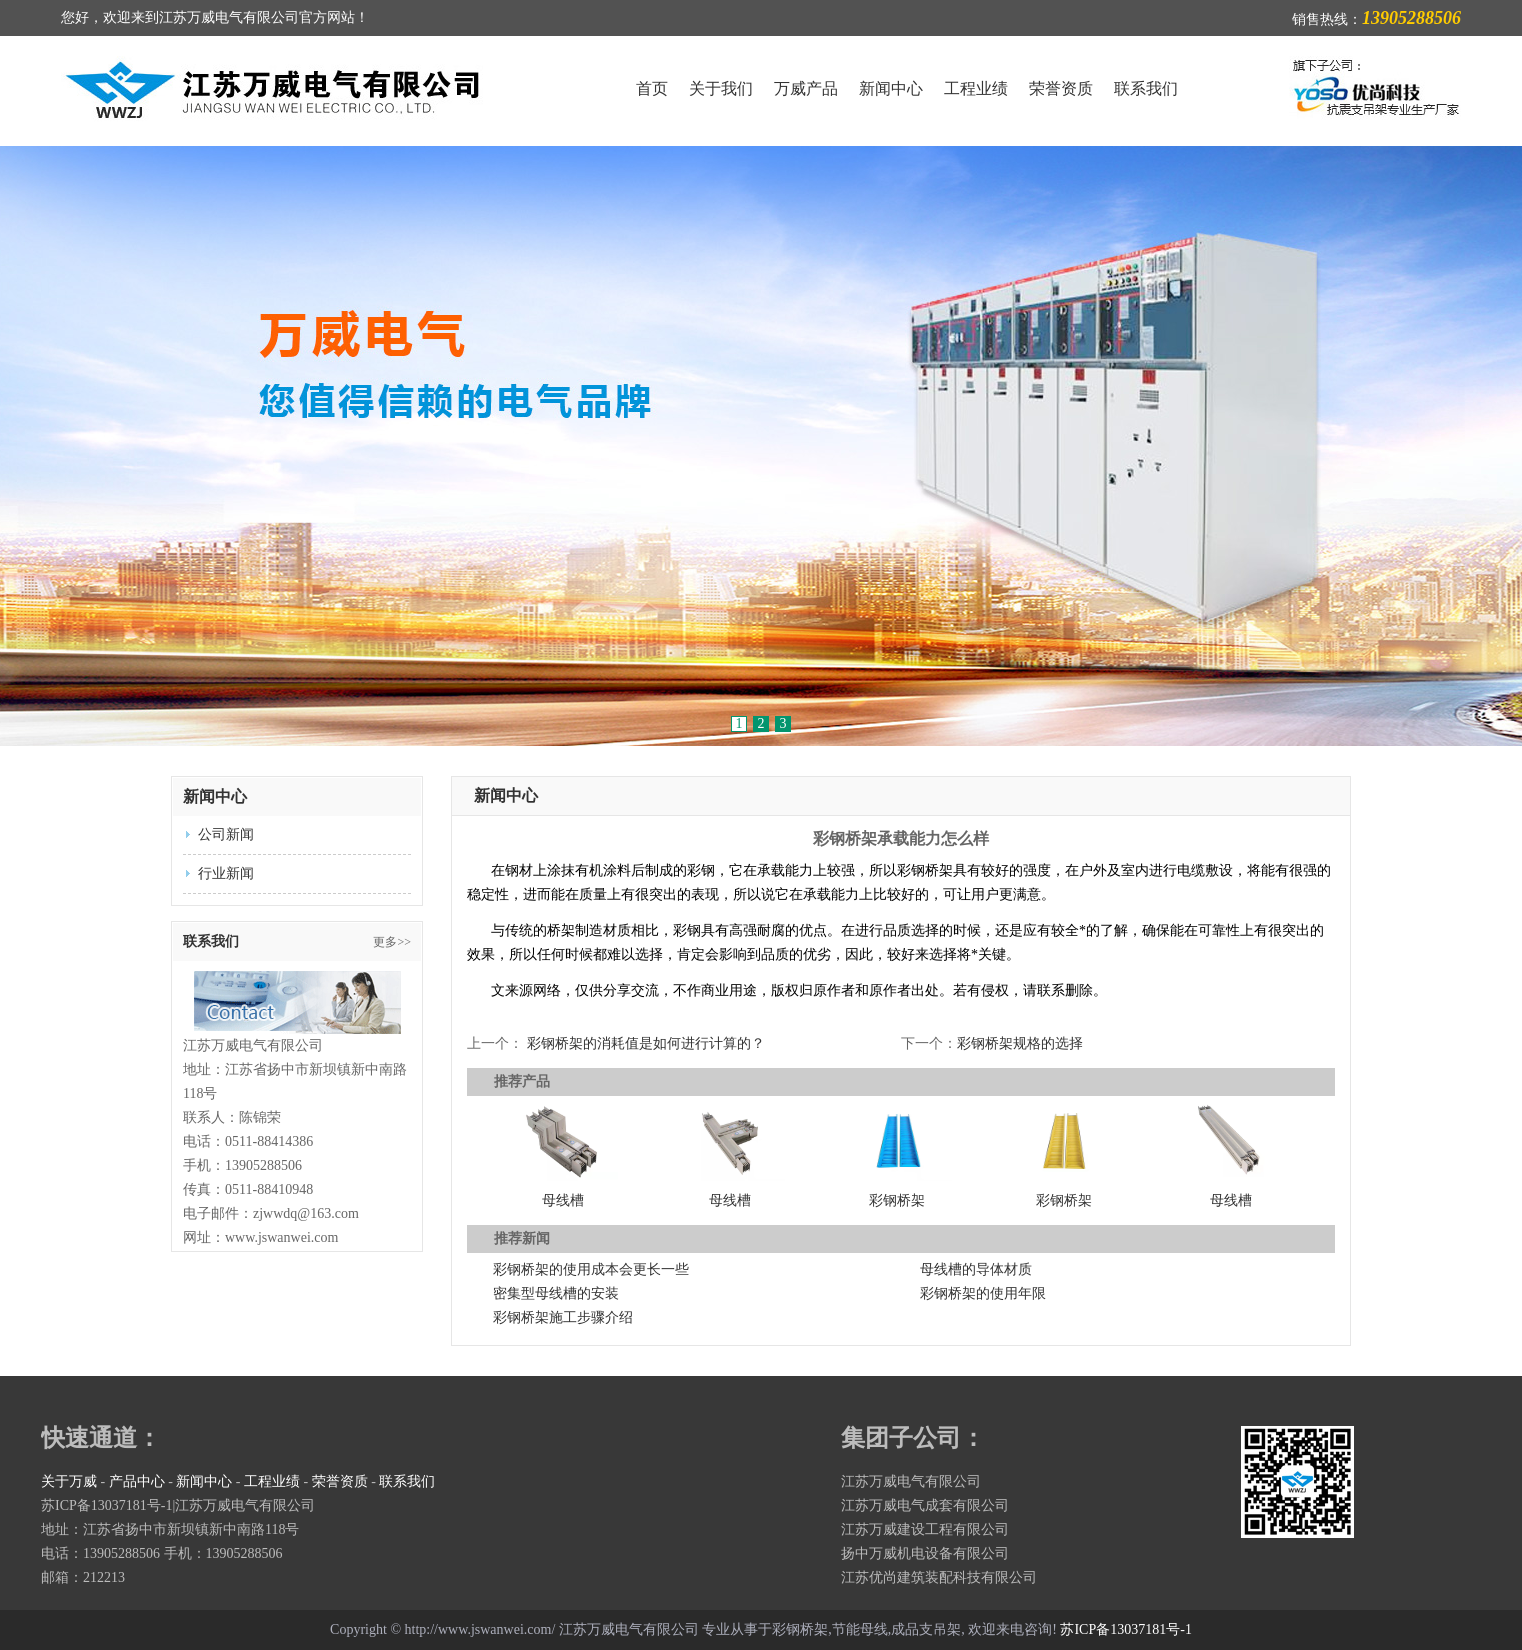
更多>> (392, 942)
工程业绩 (976, 88)
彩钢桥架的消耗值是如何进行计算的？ (646, 1043)
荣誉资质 (1061, 88)
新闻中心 (891, 88)
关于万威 (69, 1481)
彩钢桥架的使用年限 (983, 1293)
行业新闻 (226, 873)
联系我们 (1146, 88)
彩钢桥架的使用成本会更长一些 (591, 1269)
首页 (652, 88)
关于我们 (721, 88)
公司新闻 (226, 834)
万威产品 (806, 88)
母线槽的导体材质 (976, 1269)
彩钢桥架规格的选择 (1020, 1043)
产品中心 (137, 1481)
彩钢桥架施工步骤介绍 (563, 1317)
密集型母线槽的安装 (556, 1293)
